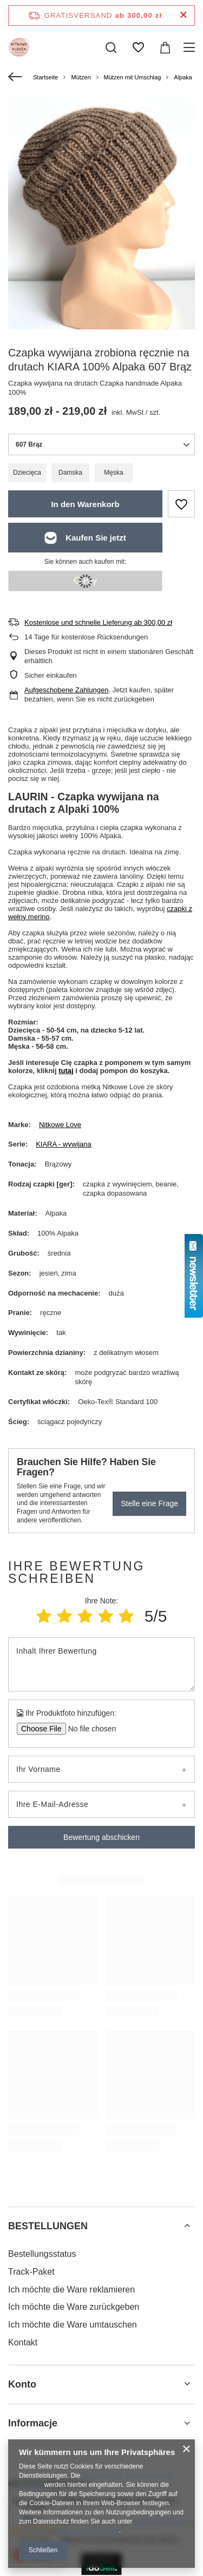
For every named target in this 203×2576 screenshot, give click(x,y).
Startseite (45, 77)
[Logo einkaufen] (19, 47)
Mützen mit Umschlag (132, 77)
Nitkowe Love (60, 1125)
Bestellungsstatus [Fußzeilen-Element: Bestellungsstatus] (42, 2253)
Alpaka (183, 77)
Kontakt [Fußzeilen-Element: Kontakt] (22, 2342)
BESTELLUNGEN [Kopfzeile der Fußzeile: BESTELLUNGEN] (48, 2226)
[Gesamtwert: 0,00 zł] (165, 47)
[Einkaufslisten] (138, 47)
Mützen (80, 77)
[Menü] (191, 47)
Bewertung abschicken (101, 1837)
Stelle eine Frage (149, 1503)
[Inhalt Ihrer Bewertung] (101, 1664)
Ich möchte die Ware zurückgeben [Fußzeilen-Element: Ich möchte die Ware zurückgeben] (73, 2306)
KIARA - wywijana (63, 1144)
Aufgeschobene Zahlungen (66, 690)
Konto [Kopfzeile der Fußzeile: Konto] (22, 2384)
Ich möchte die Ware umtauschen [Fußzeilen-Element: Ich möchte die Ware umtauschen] (72, 2324)
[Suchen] (111, 47)
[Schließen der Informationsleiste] (183, 15)
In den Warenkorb (85, 504)
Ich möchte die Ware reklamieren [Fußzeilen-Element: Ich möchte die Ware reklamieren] (71, 2289)
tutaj (65, 1071)
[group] (101, 220)
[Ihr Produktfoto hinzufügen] (88, 1729)
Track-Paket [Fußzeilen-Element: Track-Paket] (31, 2271)
